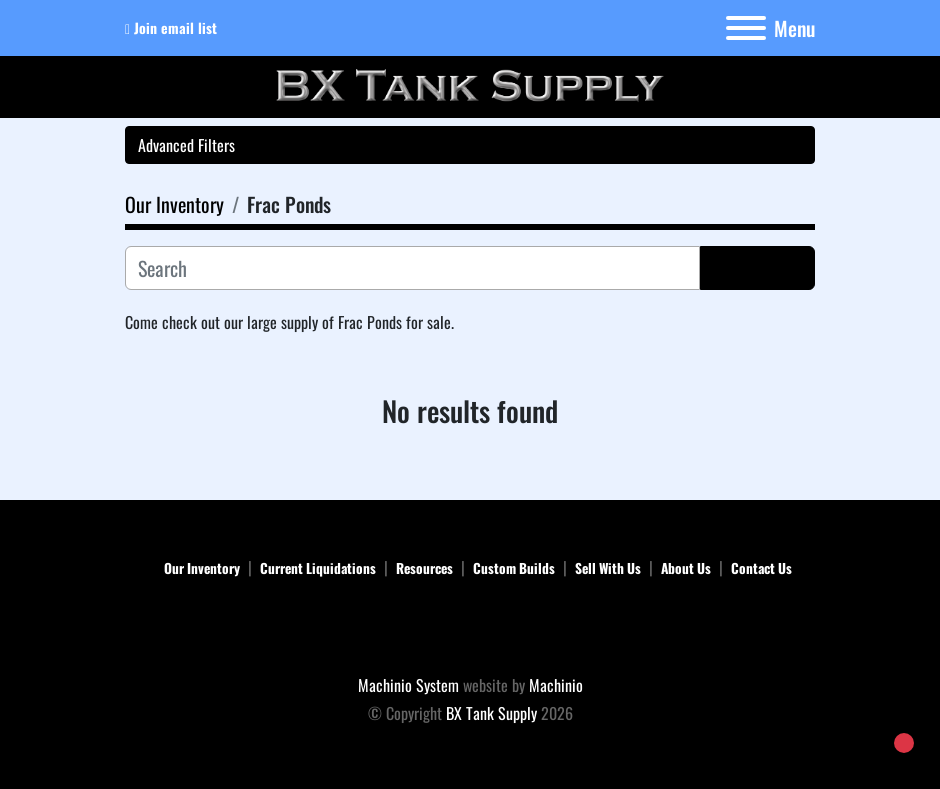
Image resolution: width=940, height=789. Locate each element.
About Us (686, 568)
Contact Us (761, 568)
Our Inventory (202, 568)
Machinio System (408, 685)
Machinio (556, 685)
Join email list (175, 27)
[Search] (412, 268)
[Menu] (746, 28)
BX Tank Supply (491, 713)
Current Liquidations (318, 568)
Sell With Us (608, 568)
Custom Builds (514, 568)
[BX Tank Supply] (470, 629)
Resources (424, 568)
